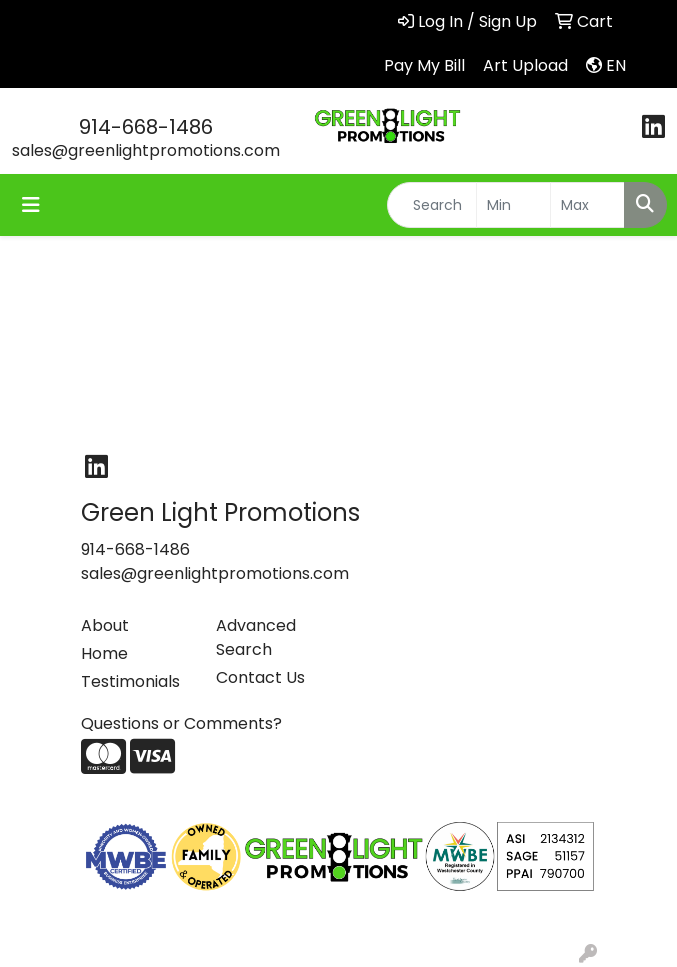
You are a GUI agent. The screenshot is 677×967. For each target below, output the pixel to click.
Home (104, 653)
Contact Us (260, 677)
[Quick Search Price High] (587, 205)
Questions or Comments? (181, 723)
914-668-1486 (146, 127)
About (105, 625)
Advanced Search (256, 637)
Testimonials (130, 681)
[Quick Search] (432, 205)
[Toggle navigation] (31, 205)
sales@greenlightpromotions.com (146, 150)
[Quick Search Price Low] (513, 205)
